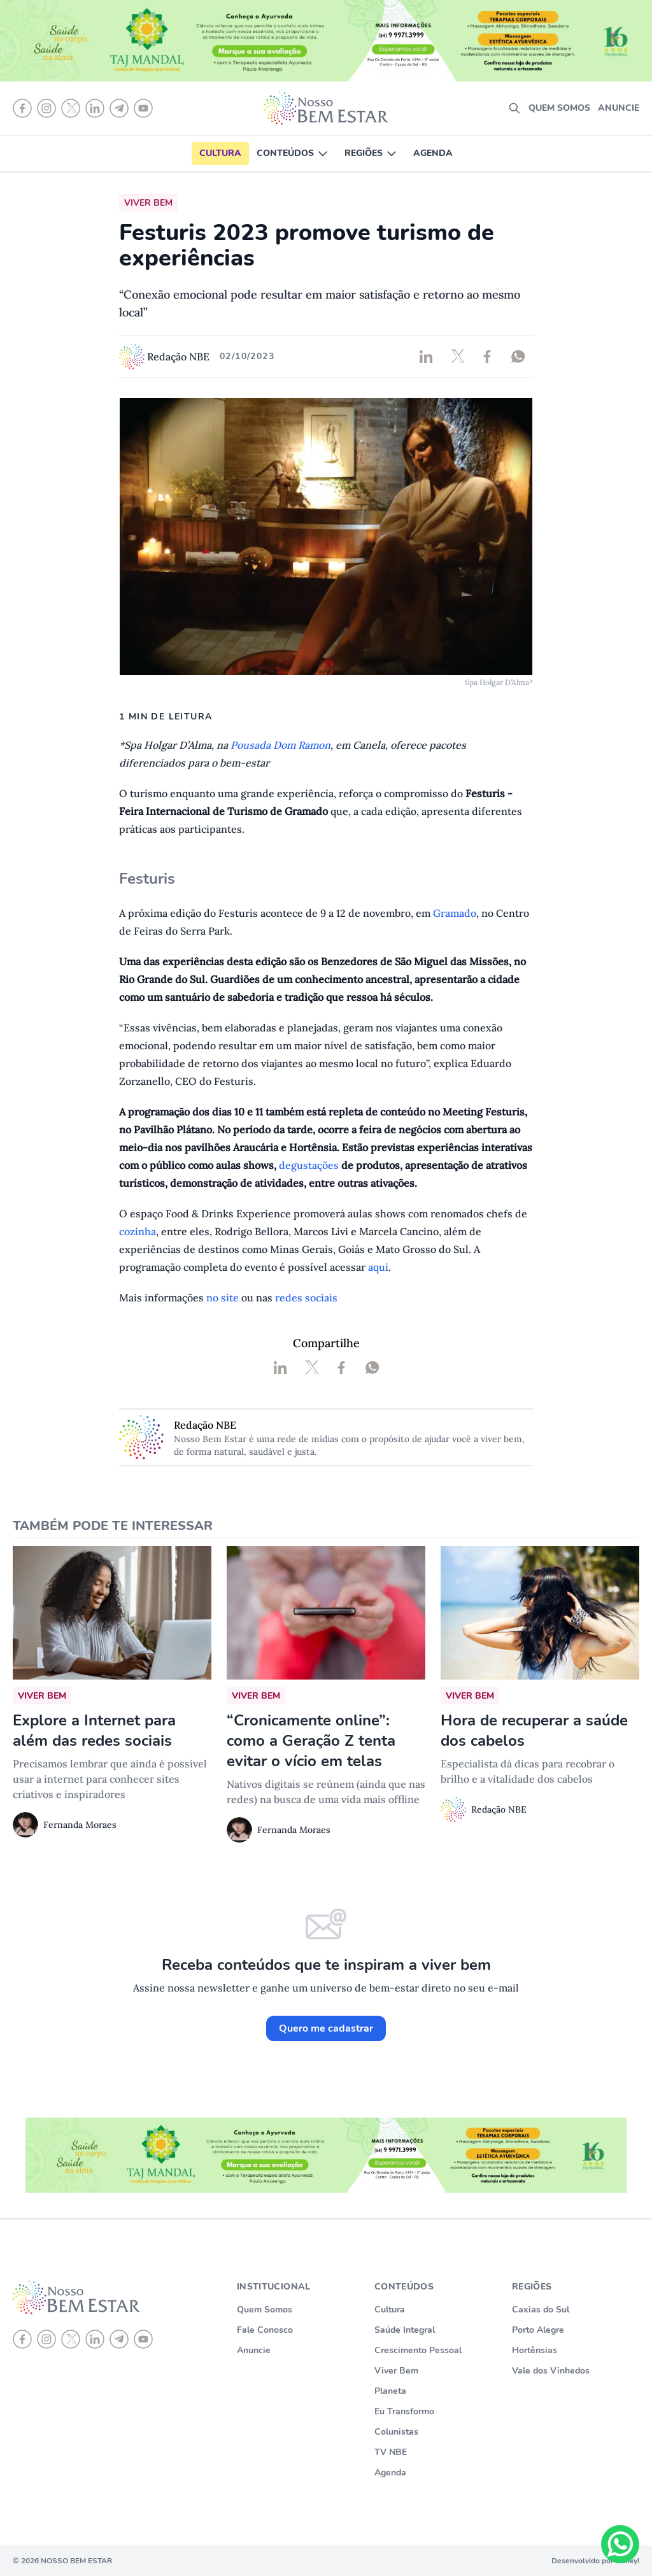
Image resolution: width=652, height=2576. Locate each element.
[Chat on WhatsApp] (620, 2544)
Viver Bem (396, 2371)
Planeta (390, 2391)
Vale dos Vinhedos (551, 2371)
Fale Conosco (265, 2330)
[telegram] (119, 2339)
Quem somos (559, 108)
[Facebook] (22, 2339)
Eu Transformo (404, 2411)
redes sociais (306, 1297)
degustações (310, 1165)
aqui (378, 1267)
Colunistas (396, 2432)
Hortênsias (534, 2350)
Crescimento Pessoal (418, 2350)
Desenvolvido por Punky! (595, 2561)
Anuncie (618, 108)
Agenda (433, 153)
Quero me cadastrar (326, 2028)
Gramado (454, 913)
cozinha (137, 1231)
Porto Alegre (538, 2330)
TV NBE (390, 2452)
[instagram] (46, 2339)
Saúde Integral (404, 2330)
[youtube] (143, 2339)
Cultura (220, 153)
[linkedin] (94, 2339)
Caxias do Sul (540, 2310)
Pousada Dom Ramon (280, 745)
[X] (70, 2339)
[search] (514, 108)
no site (222, 1297)
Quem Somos (264, 2310)
